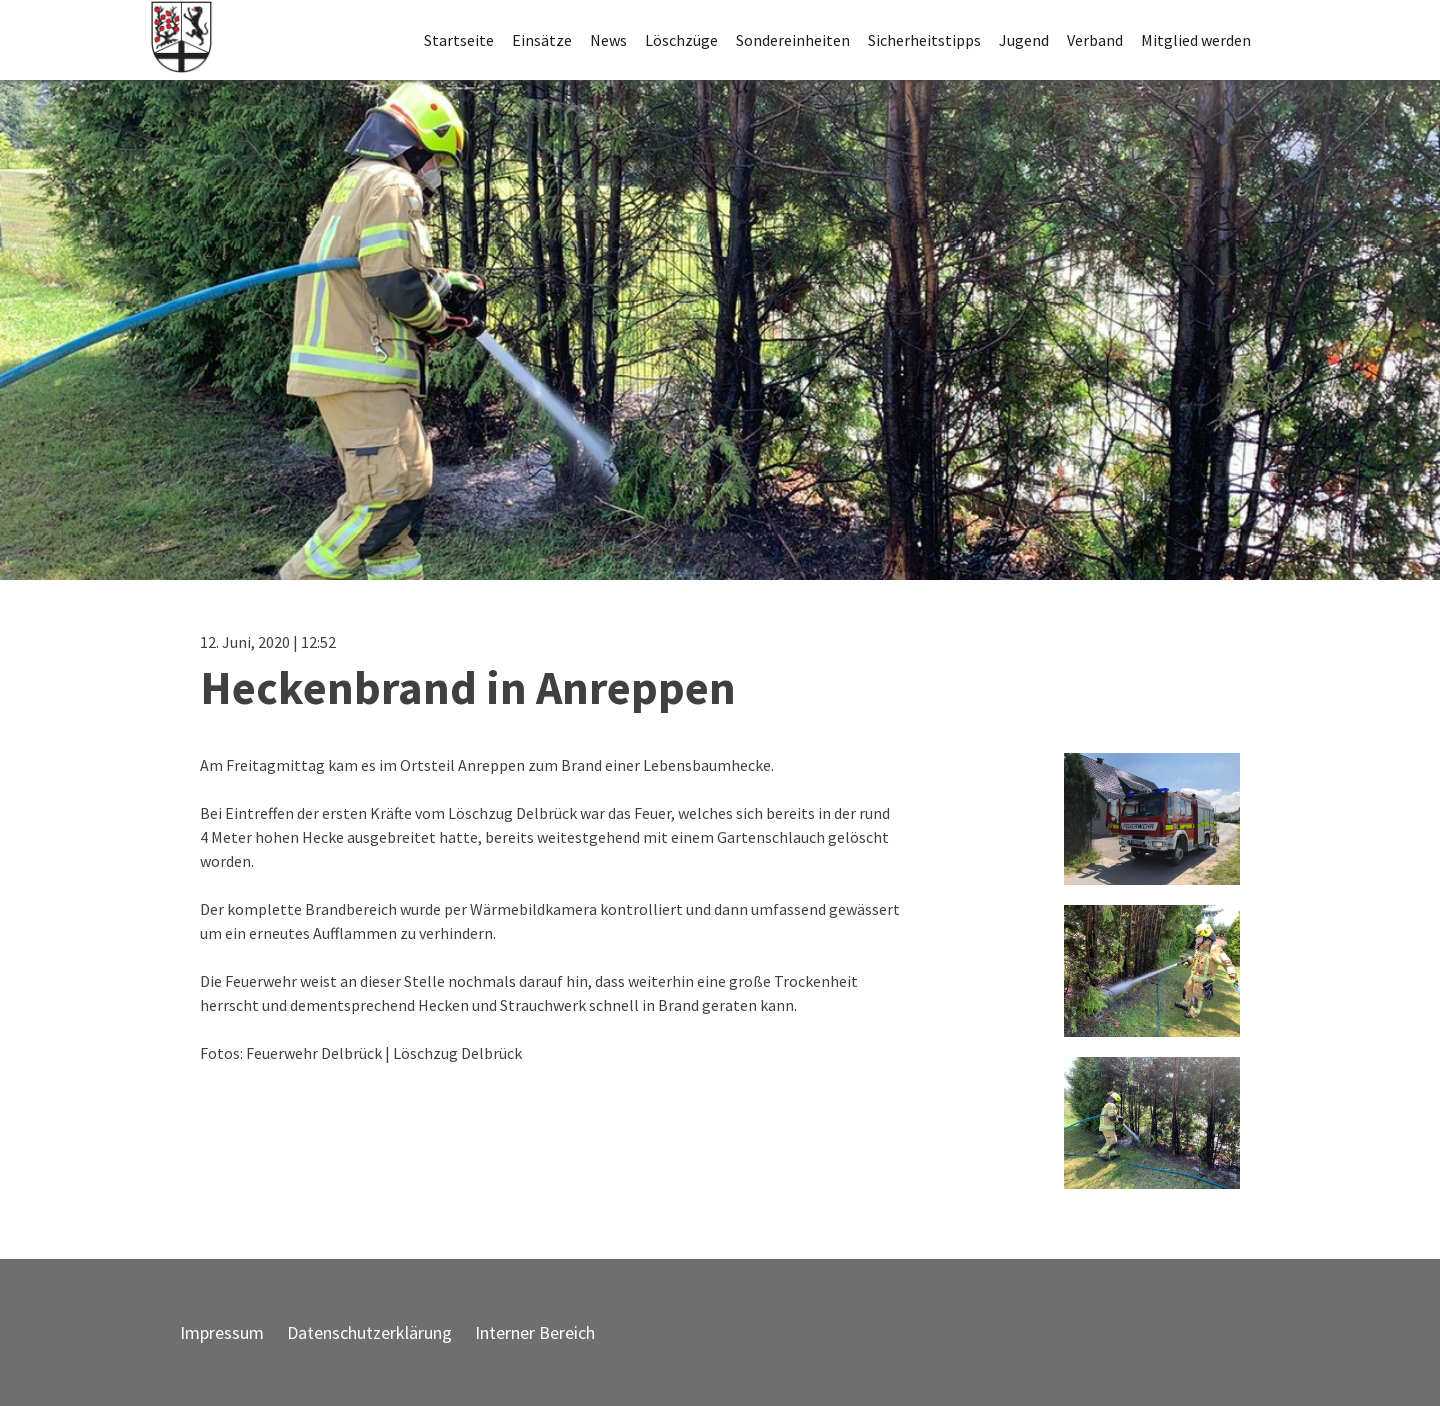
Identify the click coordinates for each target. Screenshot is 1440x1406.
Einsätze (542, 40)
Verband (1095, 40)
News (608, 40)
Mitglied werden (1196, 40)
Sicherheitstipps (924, 40)
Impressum (222, 1332)
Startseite (459, 40)
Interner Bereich (535, 1332)
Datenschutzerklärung (369, 1332)
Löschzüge (681, 40)
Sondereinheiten (793, 40)
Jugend (1024, 40)
